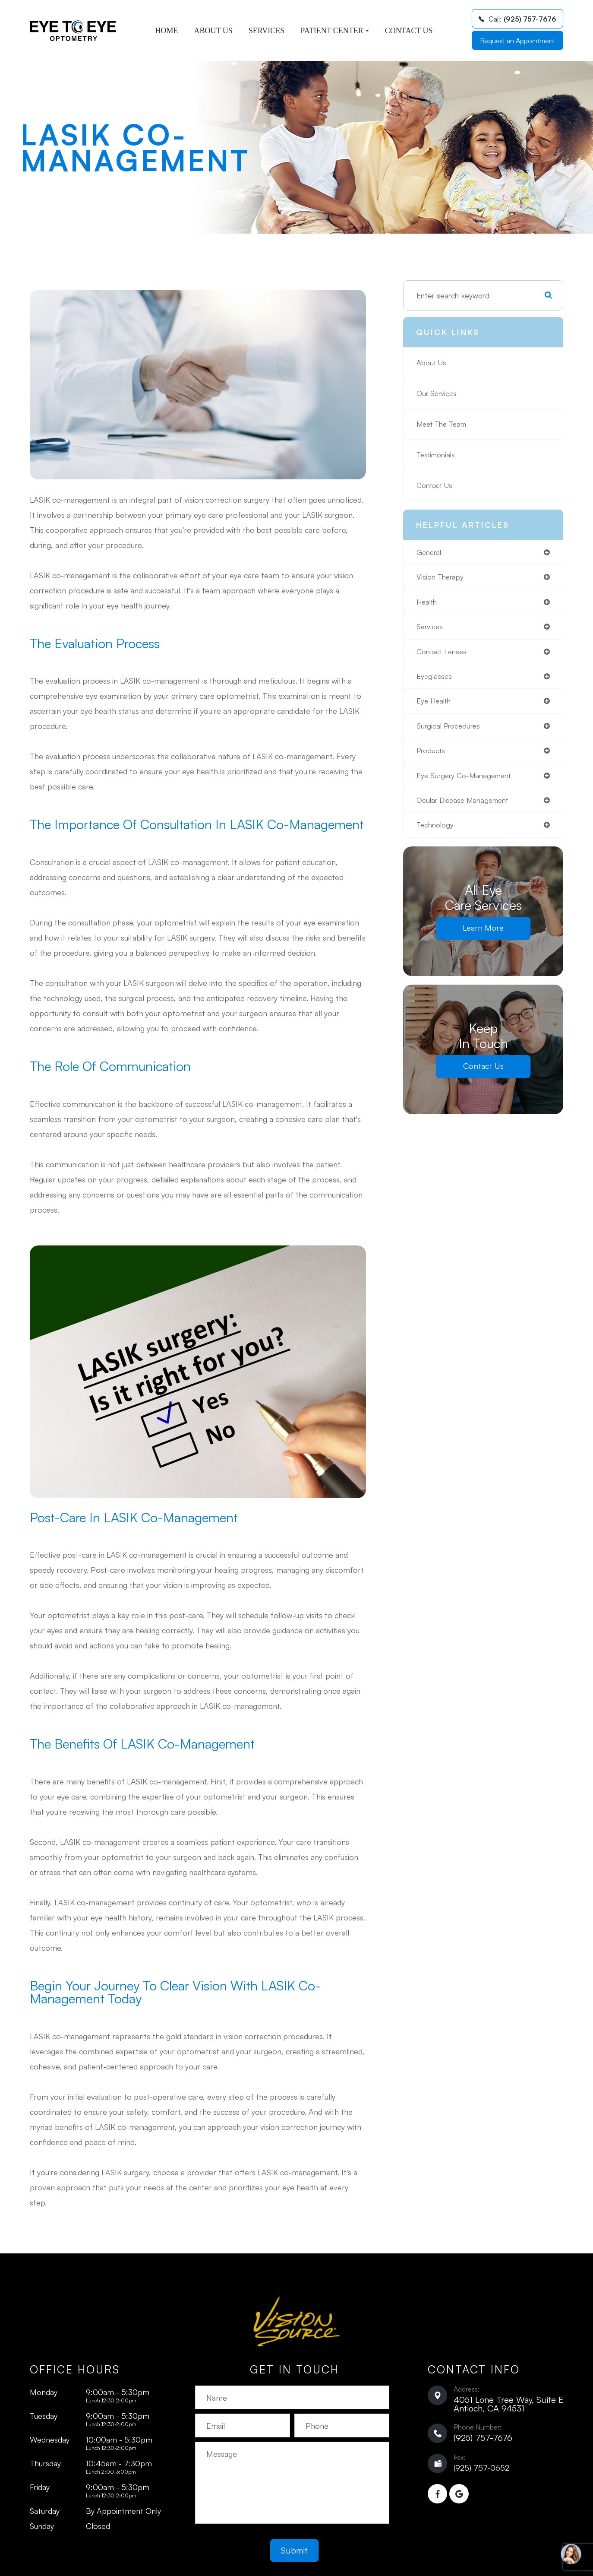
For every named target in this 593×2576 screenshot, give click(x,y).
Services (267, 30)
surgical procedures (450, 730)
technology (436, 831)
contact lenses (443, 654)
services (430, 629)
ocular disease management (465, 806)
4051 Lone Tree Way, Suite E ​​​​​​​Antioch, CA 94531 (508, 2404)
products (432, 755)
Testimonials (437, 454)
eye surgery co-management (466, 781)
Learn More (483, 935)
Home (166, 30)
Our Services (437, 393)
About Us (213, 30)
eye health (434, 705)
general (429, 552)
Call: (517, 19)
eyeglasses (434, 679)
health (427, 603)
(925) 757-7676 (483, 2437)
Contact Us (409, 30)
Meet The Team (443, 424)
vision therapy (440, 578)
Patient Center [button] (334, 30)
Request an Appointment (517, 40)
